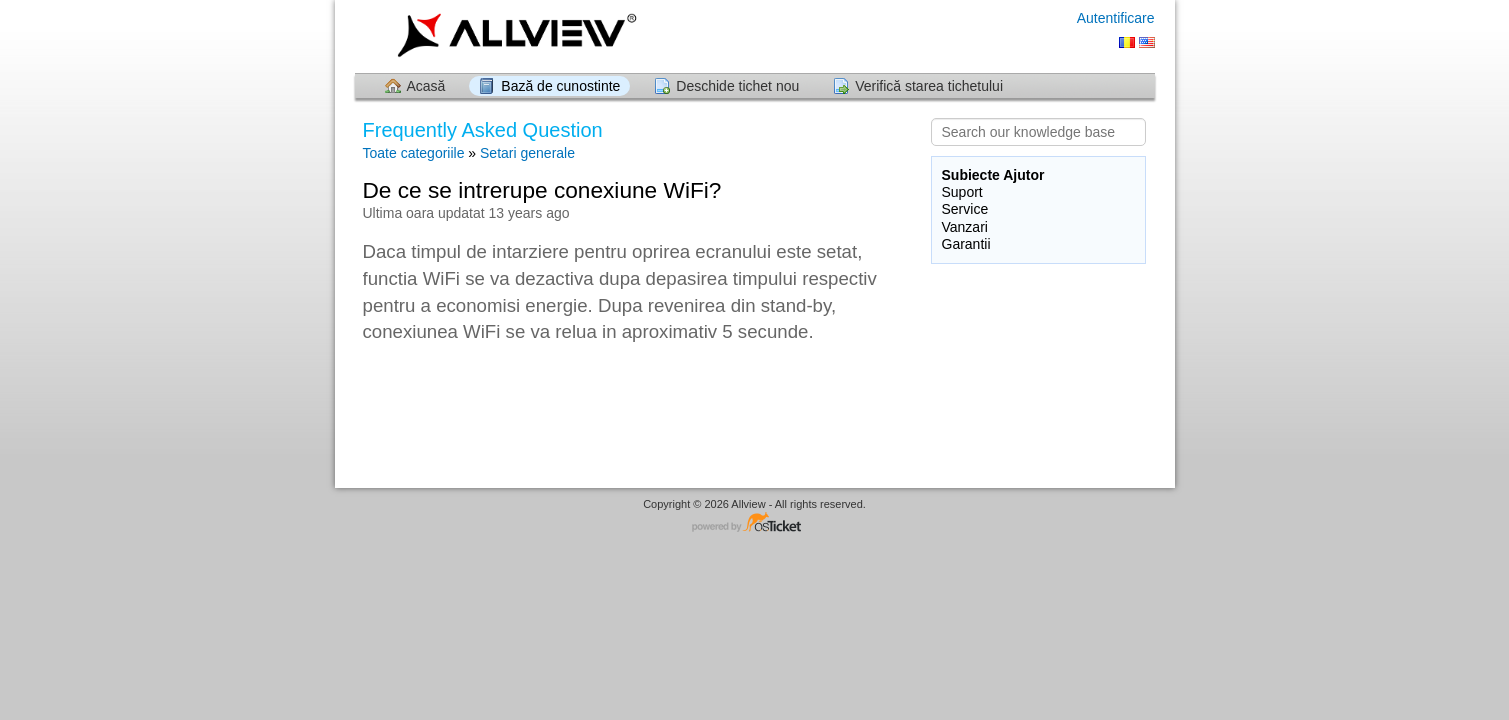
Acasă (426, 86)
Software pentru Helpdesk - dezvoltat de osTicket (755, 523)
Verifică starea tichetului (929, 86)
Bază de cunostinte (560, 86)
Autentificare (1116, 18)
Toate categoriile (414, 153)
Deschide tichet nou (737, 86)
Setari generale (527, 153)
